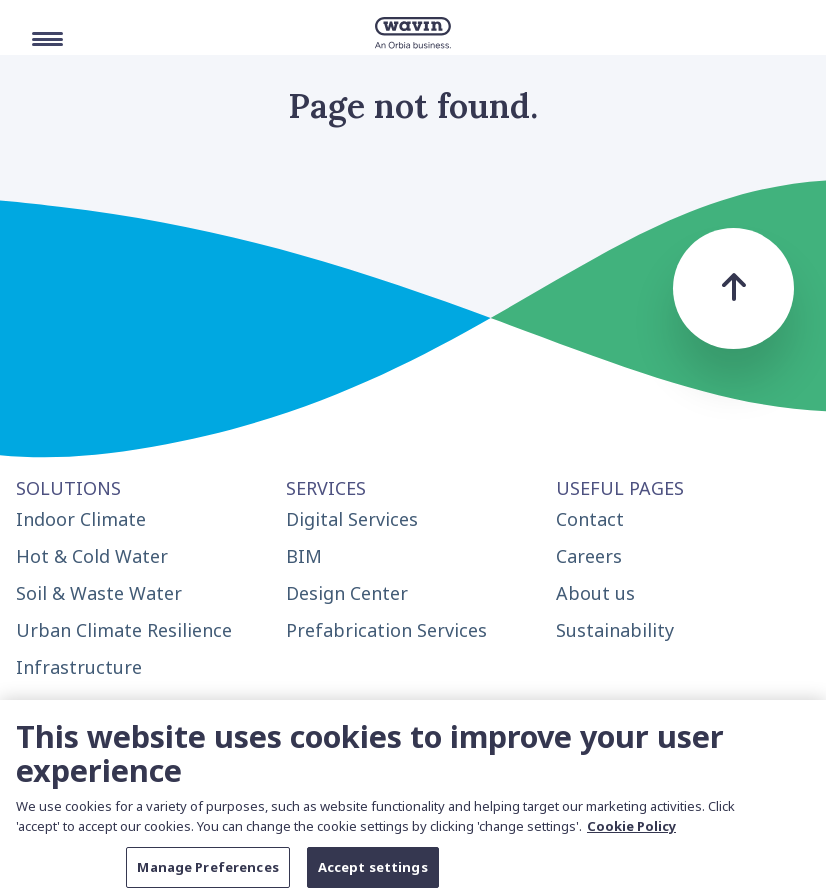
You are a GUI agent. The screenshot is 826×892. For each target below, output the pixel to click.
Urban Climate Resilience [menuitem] (124, 630)
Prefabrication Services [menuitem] (386, 630)
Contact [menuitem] (590, 519)
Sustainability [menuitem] (615, 630)
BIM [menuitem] (304, 556)
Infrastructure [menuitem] (79, 667)
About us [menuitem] (595, 593)
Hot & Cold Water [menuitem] (92, 556)
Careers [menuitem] (589, 556)
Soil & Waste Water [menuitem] (99, 593)
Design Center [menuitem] (347, 593)
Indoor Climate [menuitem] (81, 519)
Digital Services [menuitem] (352, 519)
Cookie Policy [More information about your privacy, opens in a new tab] (631, 832)
